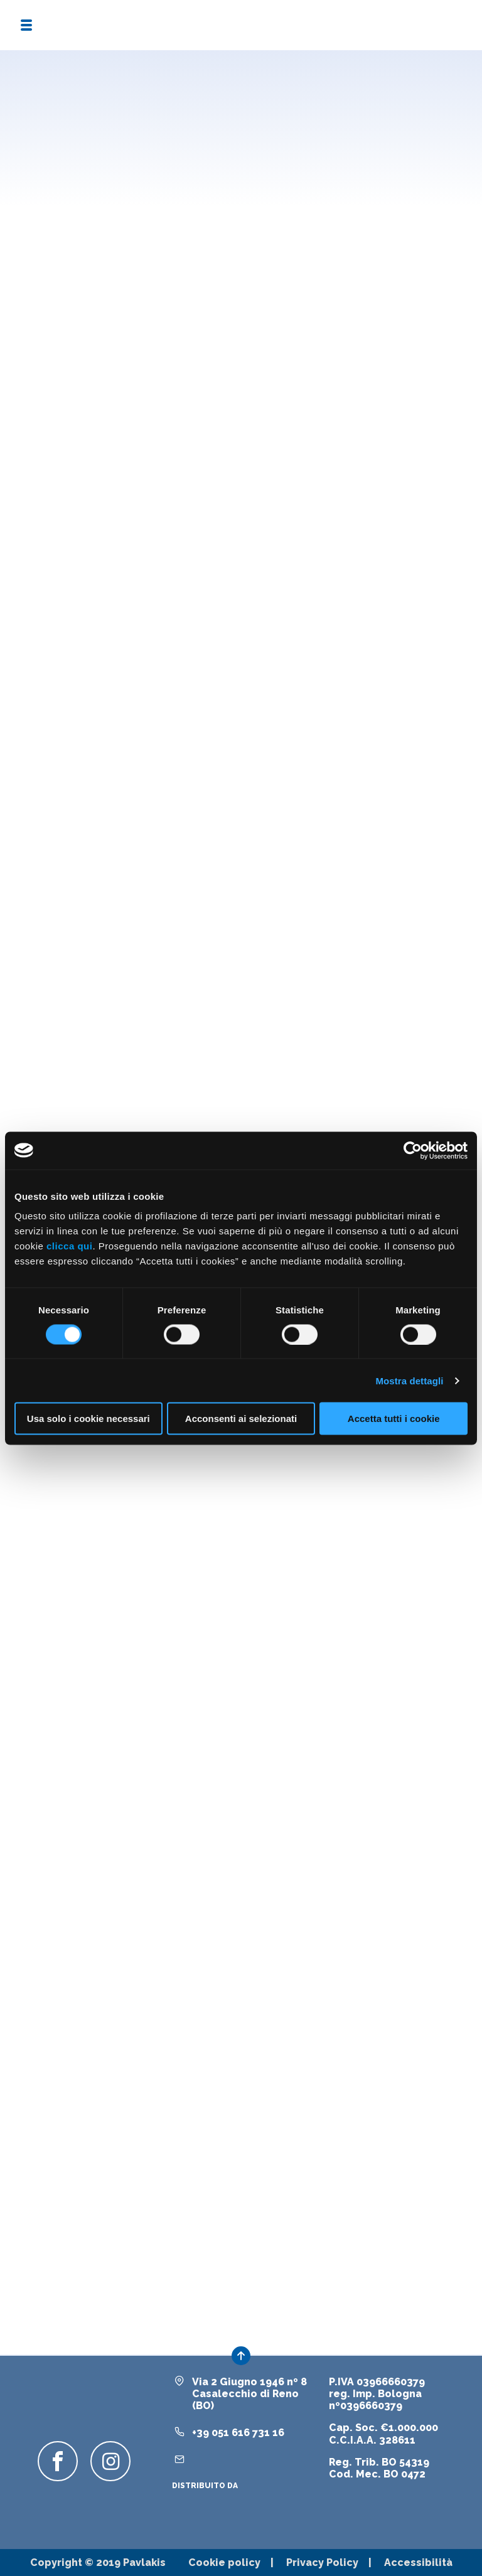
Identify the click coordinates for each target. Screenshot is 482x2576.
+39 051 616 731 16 (238, 2433)
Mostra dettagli (409, 1380)
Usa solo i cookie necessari (88, 1418)
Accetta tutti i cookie (394, 1418)
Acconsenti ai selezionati (241, 1418)
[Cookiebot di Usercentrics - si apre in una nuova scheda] (413, 1150)
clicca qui (69, 1246)
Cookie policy (224, 2562)
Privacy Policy (322, 2562)
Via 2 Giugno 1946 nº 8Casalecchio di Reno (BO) (249, 2394)
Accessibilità (418, 2562)
